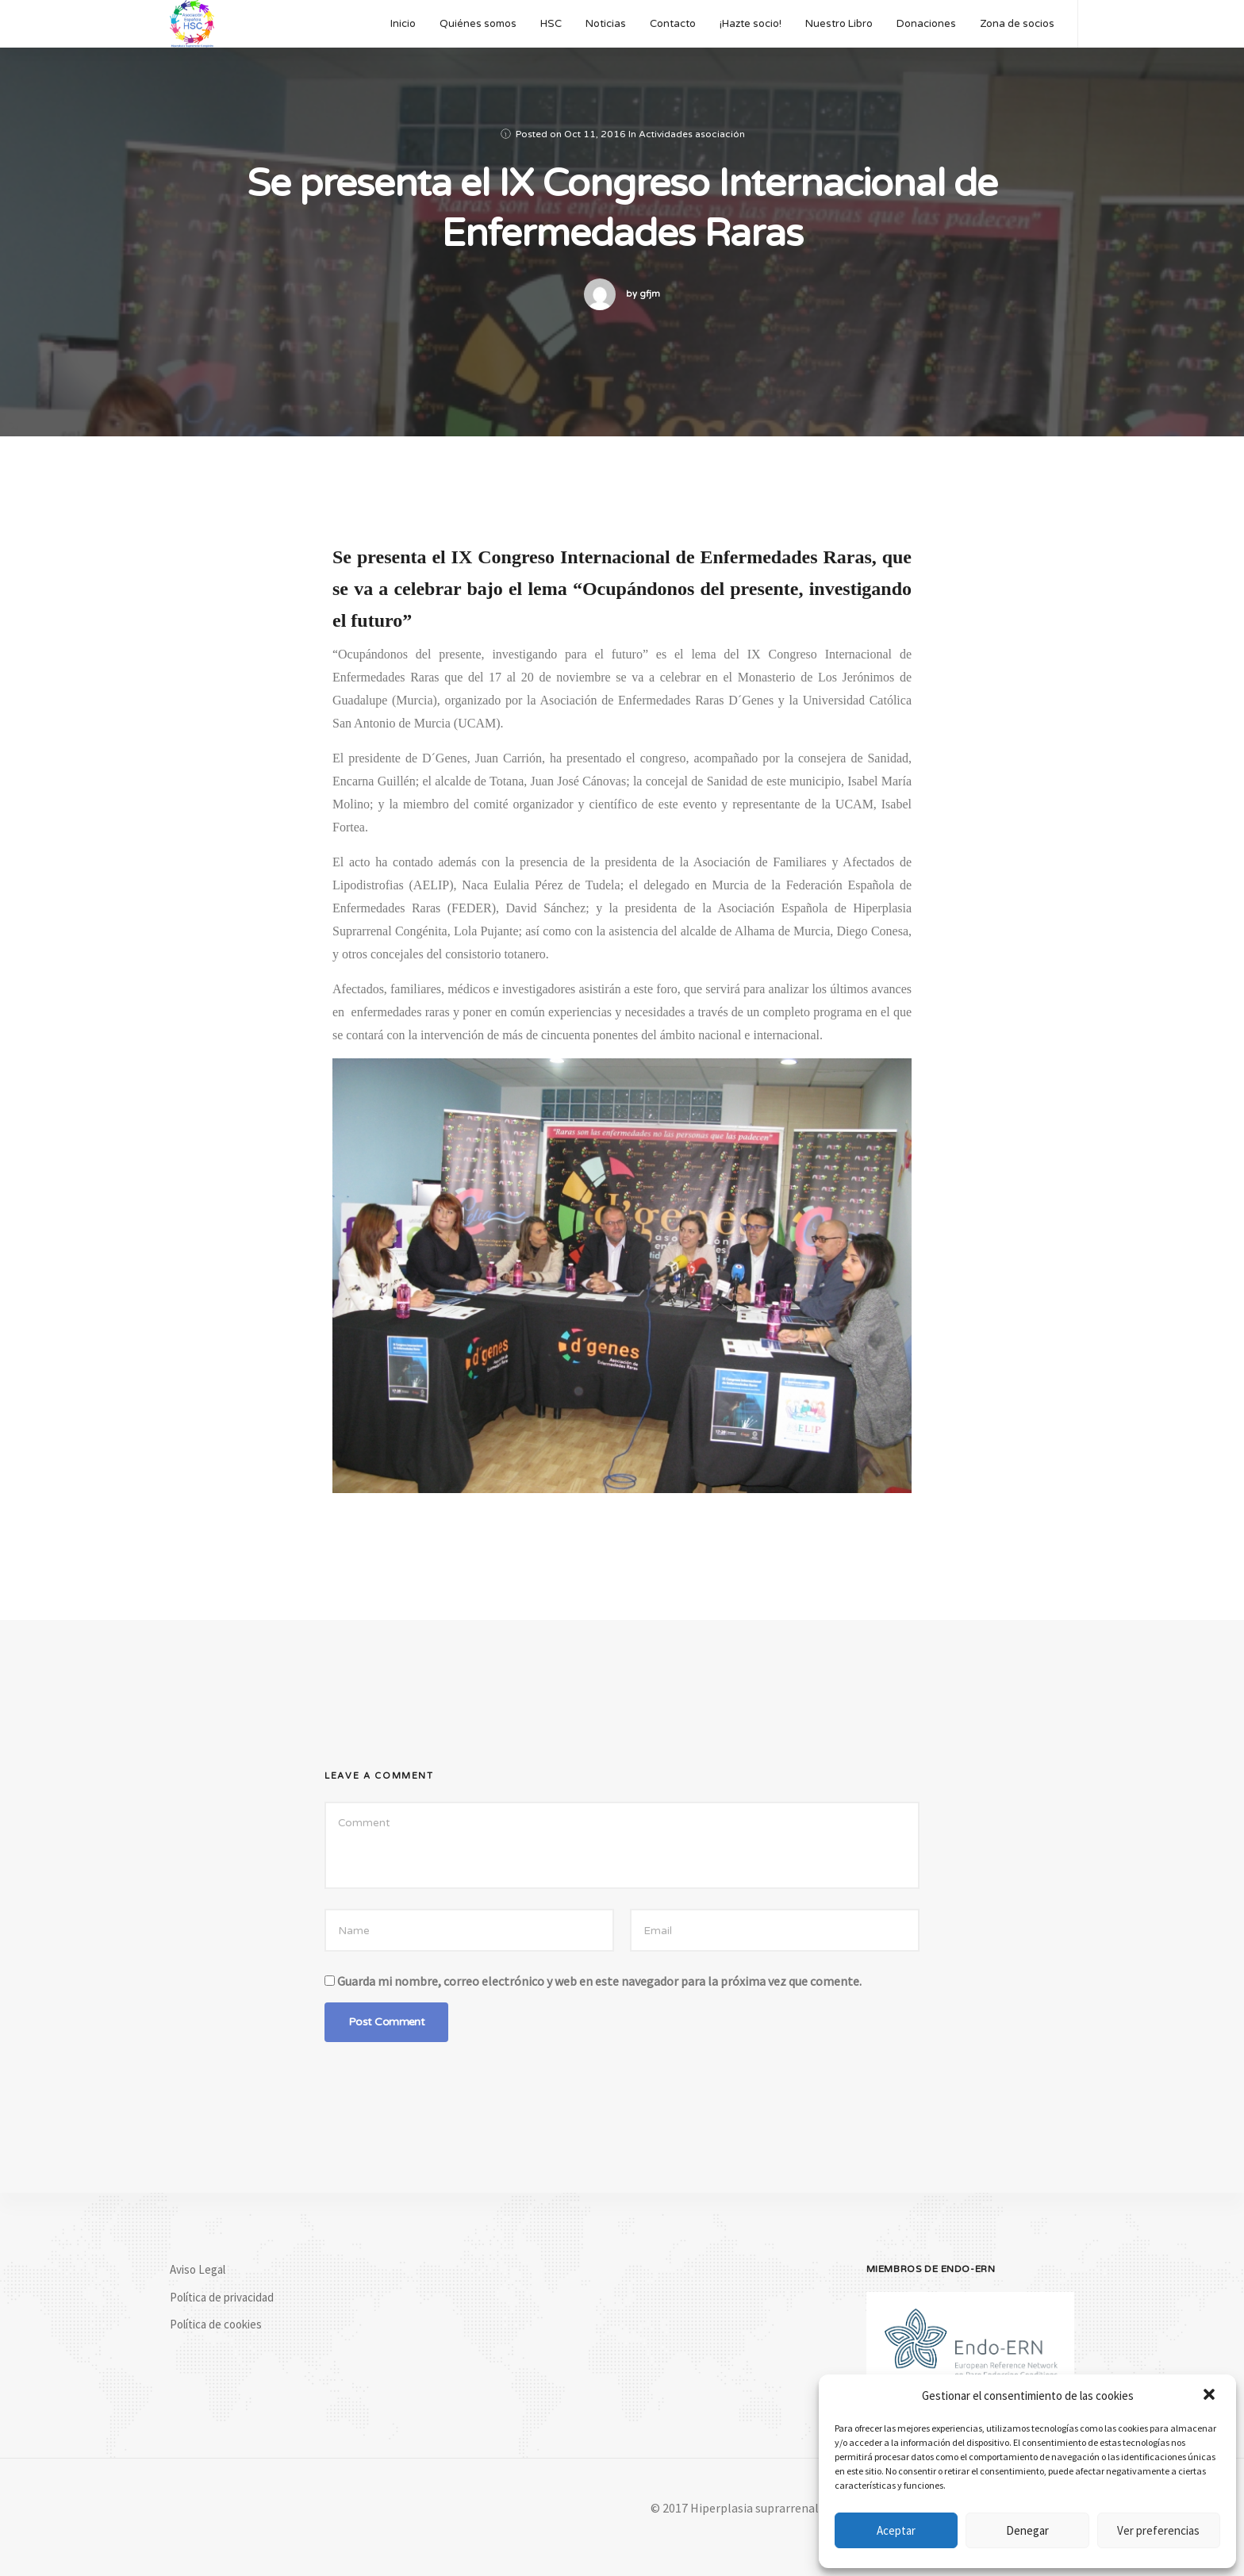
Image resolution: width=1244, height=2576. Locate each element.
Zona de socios (1017, 23)
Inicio (403, 23)
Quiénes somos (478, 23)
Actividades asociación (692, 134)
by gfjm (643, 294)
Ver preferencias (1158, 2530)
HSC (551, 23)
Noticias (606, 23)
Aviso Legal (197, 2269)
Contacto (673, 23)
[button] (1210, 2395)
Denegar (1027, 2530)
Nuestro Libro (839, 23)
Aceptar (896, 2530)
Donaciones (926, 23)
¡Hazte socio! (750, 23)
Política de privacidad (222, 2297)
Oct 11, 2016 (595, 134)
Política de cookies (216, 2324)
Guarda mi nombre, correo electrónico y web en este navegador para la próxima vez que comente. (599, 1981)
